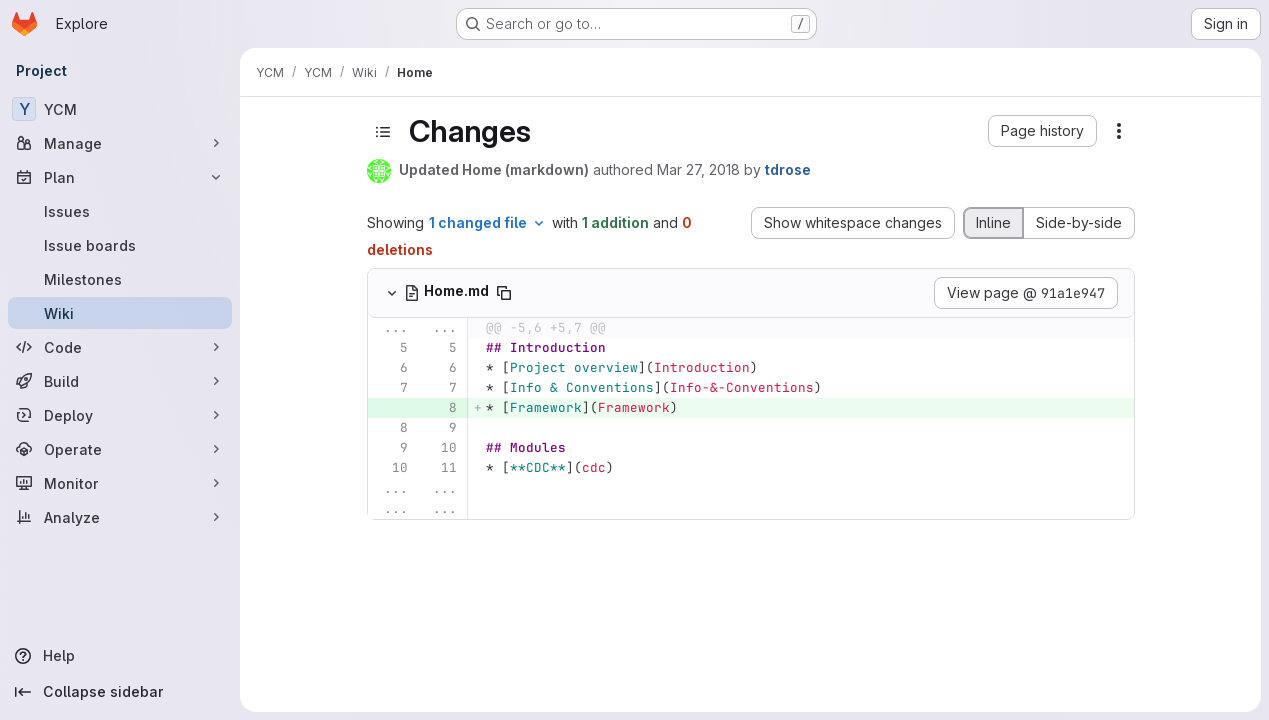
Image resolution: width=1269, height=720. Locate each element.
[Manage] (120, 143)
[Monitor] (120, 483)
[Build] (120, 381)
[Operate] (120, 449)
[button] (1042, 131)
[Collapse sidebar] (120, 692)
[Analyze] (120, 517)
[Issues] (120, 211)
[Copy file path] (504, 293)
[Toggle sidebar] (383, 132)
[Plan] (120, 177)
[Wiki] (120, 313)
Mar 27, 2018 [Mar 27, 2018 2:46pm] (698, 169)
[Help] (120, 656)
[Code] (120, 347)
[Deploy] (120, 415)
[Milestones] (120, 279)
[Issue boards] (120, 245)
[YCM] (120, 109)
